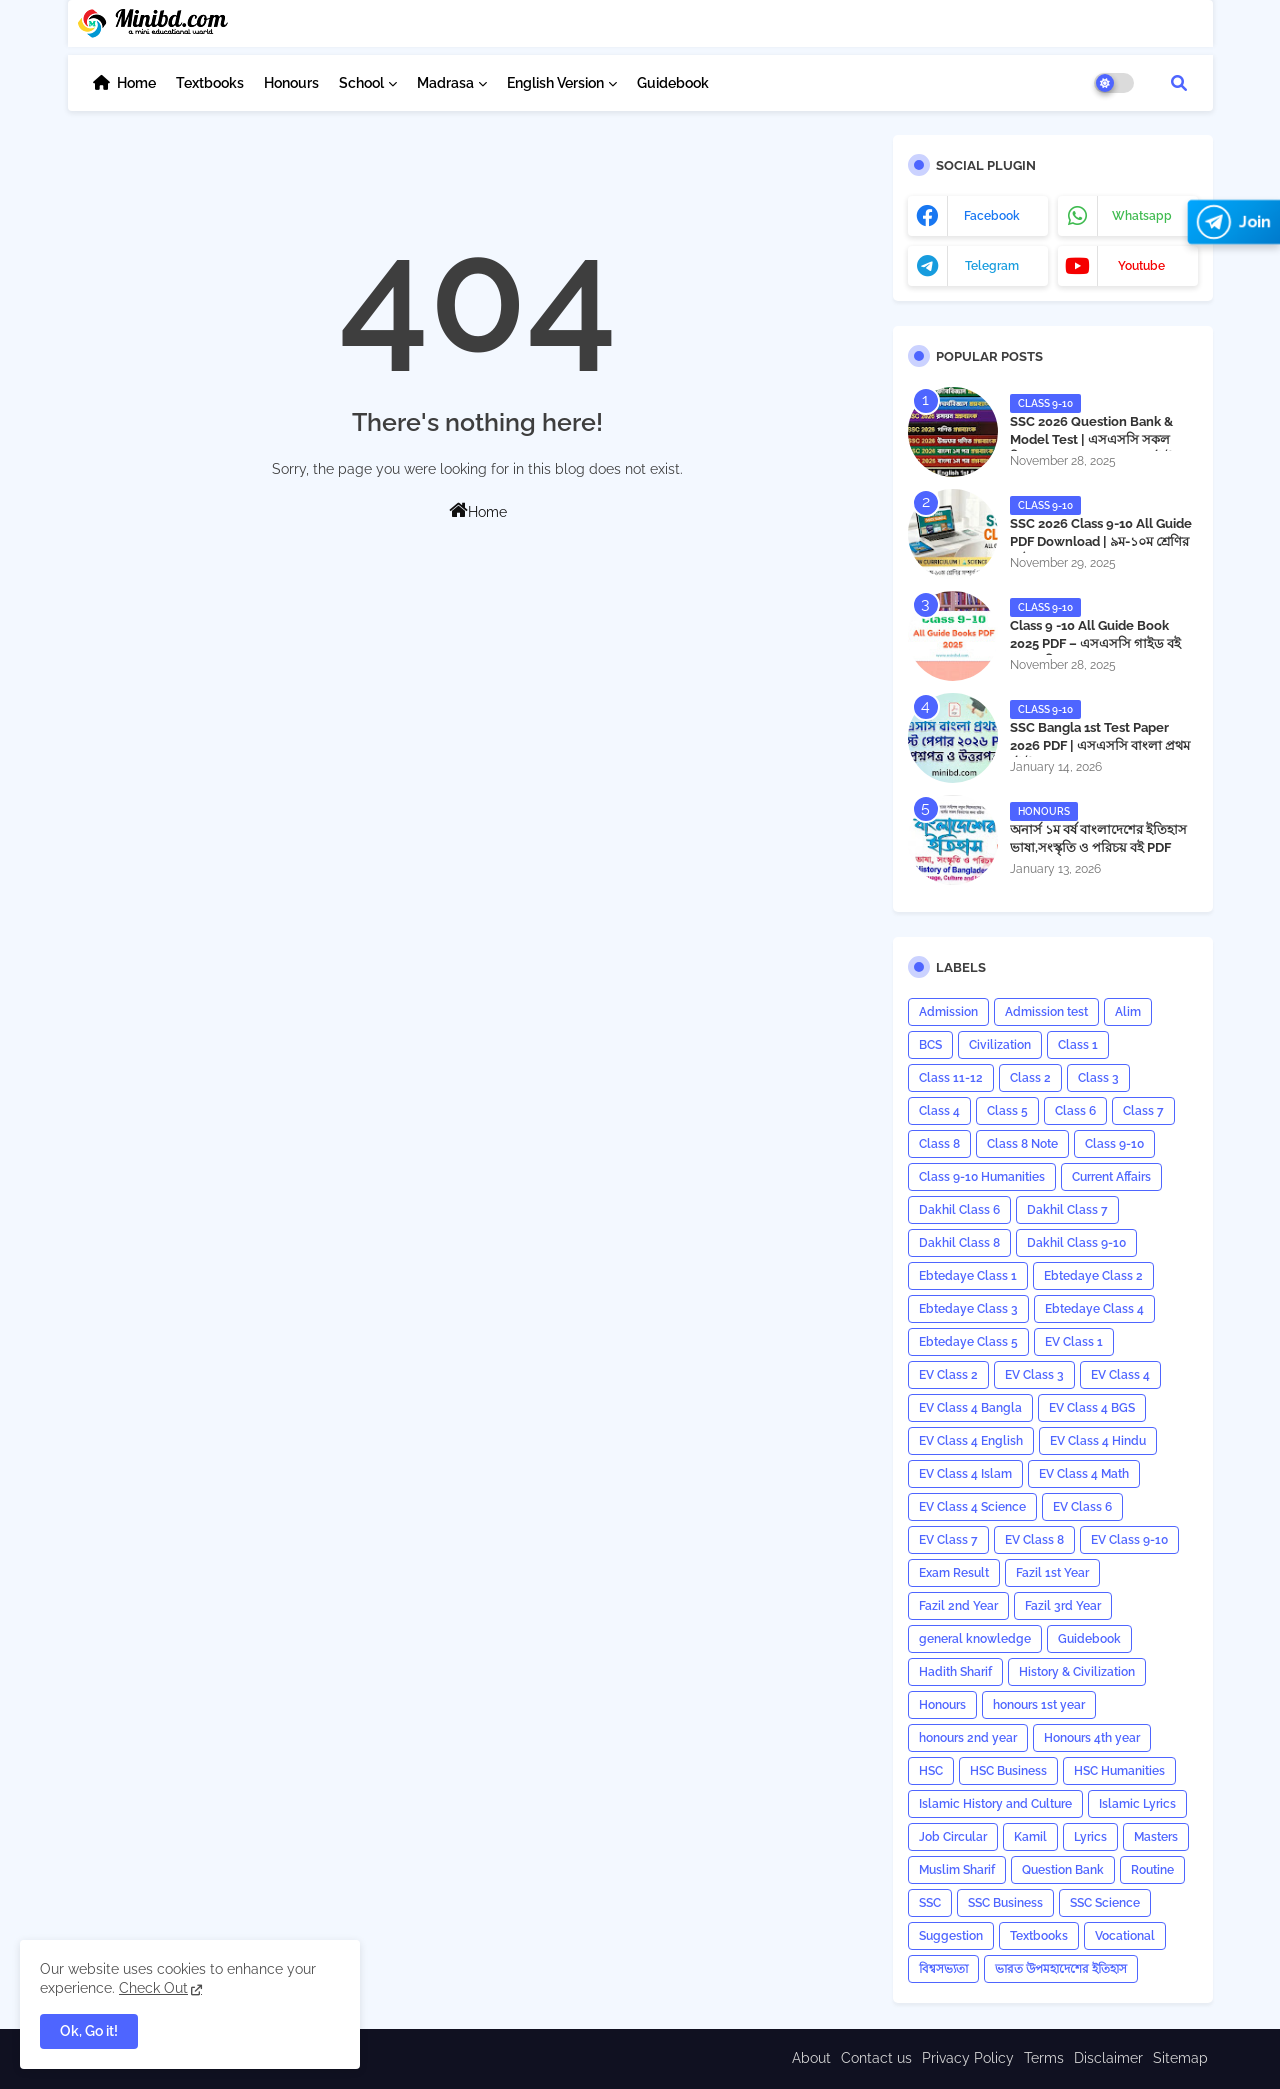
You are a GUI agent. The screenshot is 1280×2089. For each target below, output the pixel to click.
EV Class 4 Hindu (1098, 1441)
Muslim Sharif (957, 1870)
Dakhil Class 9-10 (1076, 1243)
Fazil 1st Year (1052, 1573)
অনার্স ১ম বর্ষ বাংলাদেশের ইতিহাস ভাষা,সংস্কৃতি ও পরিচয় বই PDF (1098, 838)
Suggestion (951, 1936)
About (811, 2058)
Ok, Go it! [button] (89, 2031)
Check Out (153, 1988)
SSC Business (1005, 1903)
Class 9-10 (1114, 1144)
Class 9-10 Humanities (982, 1177)
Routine (1152, 1870)
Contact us (876, 2058)
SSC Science (1105, 1903)
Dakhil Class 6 (959, 1210)
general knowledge (975, 1639)
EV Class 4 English (971, 1441)
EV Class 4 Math (1084, 1474)
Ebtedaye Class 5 (968, 1342)
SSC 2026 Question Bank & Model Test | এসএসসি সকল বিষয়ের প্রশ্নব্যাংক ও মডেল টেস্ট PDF (1092, 449)
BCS (930, 1045)
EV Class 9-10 (1129, 1540)
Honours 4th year (1092, 1738)
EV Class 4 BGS (1092, 1408)
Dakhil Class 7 (1067, 1210)
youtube (1141, 266)
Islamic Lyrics (1137, 1804)
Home (136, 83)
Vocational (1125, 1936)
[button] (1179, 83)
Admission (948, 1012)
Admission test (1046, 1012)
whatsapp (1142, 216)
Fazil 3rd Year (1063, 1606)
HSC (931, 1771)
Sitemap (1180, 2058)
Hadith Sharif (955, 1672)
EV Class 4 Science (972, 1507)
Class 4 (939, 1111)
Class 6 (1075, 1111)
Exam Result (954, 1573)
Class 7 (1143, 1111)
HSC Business (1008, 1771)
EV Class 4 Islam (965, 1474)
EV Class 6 (1082, 1507)
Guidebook (673, 83)
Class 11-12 (951, 1078)
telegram (992, 266)
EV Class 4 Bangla (970, 1408)
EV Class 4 (1120, 1375)
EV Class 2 (948, 1375)
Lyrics (1090, 1837)
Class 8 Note (1022, 1144)
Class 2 (1030, 1078)
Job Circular (953, 1837)
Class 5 (1007, 1111)
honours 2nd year (968, 1738)
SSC (930, 1903)
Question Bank (1063, 1870)
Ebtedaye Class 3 (968, 1309)
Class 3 (1098, 1078)
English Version (555, 83)
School (361, 83)
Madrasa (445, 83)
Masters (1156, 1837)
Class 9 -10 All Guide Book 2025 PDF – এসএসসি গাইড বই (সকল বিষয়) (1095, 643)
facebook (992, 216)
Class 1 (1078, 1045)
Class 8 (939, 1144)
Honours (291, 83)
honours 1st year (1039, 1705)
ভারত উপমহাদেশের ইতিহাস (1061, 1969)
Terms (1044, 2058)
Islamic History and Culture (995, 1804)
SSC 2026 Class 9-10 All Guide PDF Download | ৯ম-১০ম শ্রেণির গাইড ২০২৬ (1101, 541)
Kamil (1030, 1837)
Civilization (1000, 1045)
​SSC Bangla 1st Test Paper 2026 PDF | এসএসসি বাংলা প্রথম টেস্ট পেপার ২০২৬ (1100, 745)
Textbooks (210, 83)
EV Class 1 (1074, 1342)
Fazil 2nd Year (958, 1606)
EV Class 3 (1034, 1375)
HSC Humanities (1119, 1771)
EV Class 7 (948, 1540)
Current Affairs (1111, 1177)
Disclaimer (1108, 2058)
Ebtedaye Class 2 (1093, 1276)
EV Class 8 (1034, 1540)
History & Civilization (1077, 1672)
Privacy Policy (968, 2058)
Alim (1128, 1012)
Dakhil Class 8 (959, 1243)
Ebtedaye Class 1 (968, 1276)
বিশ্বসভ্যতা (943, 1969)
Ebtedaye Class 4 (1094, 1309)
